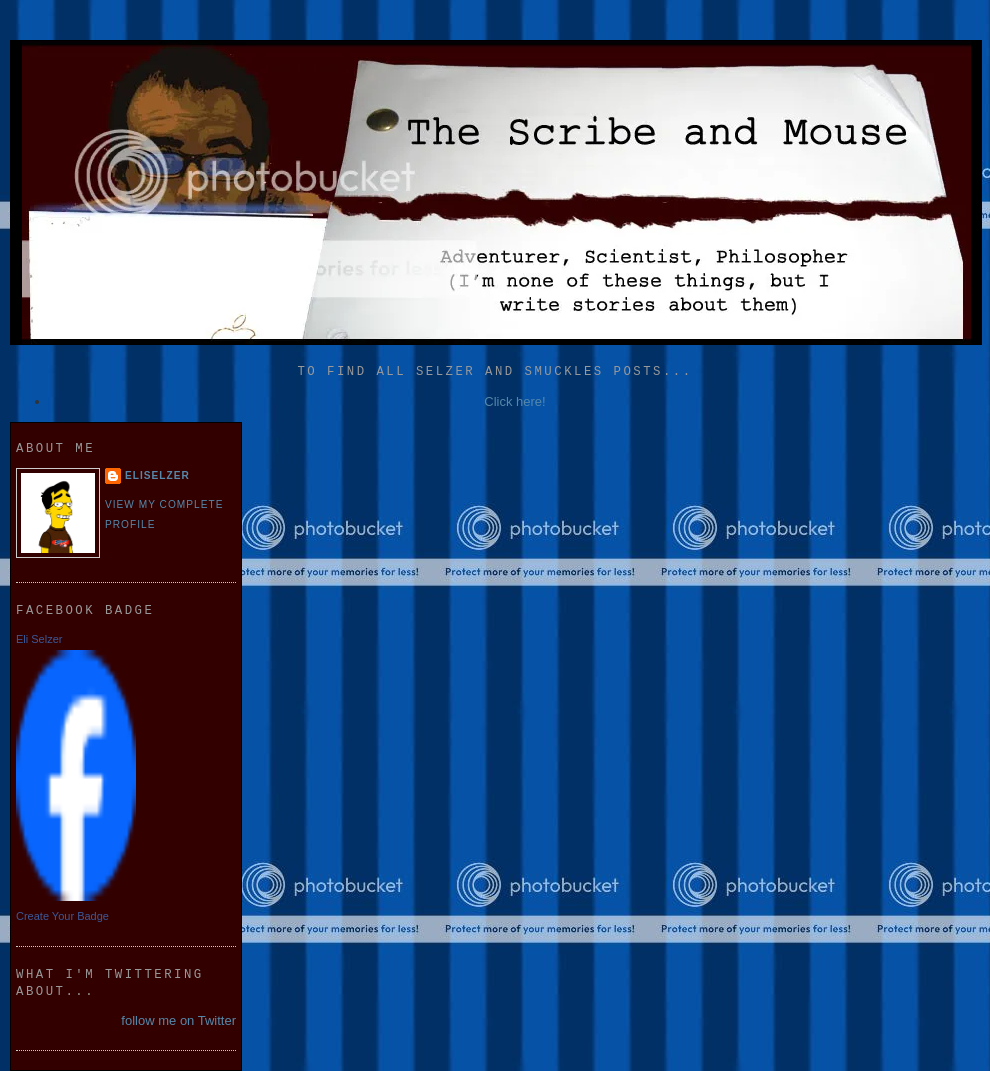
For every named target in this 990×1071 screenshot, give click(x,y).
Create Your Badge (62, 916)
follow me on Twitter (178, 1020)
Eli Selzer (39, 639)
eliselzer (157, 475)
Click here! (514, 401)
